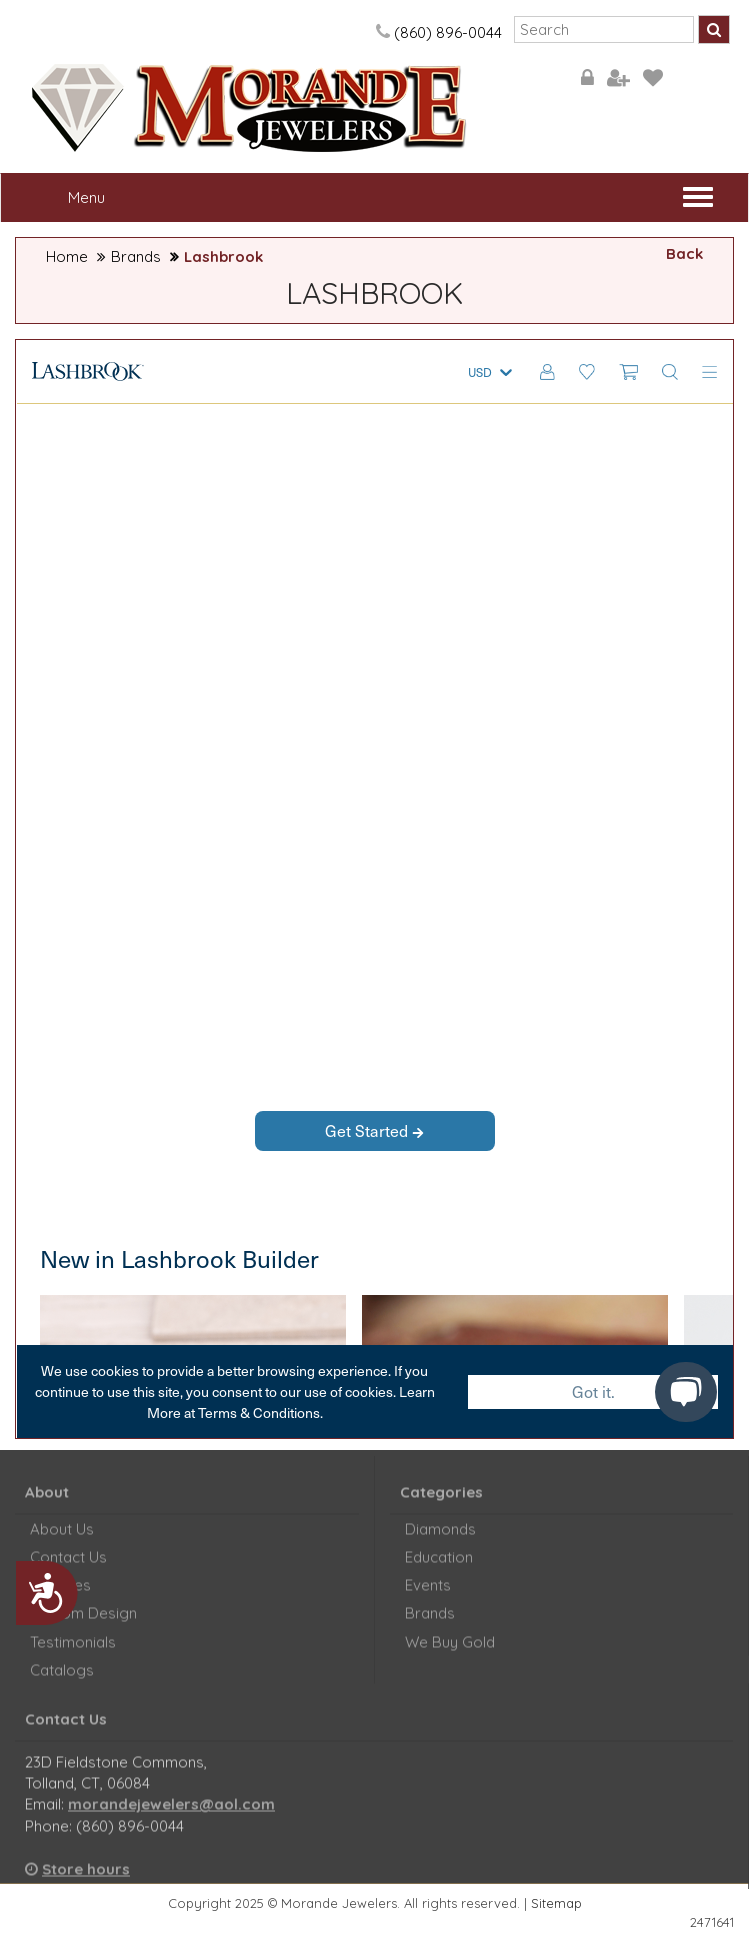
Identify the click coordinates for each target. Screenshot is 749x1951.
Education (439, 1566)
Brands (136, 256)
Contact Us (68, 1566)
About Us (62, 1538)
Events (428, 1595)
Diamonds (440, 1538)
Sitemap (556, 1903)
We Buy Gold (450, 1651)
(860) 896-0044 (438, 32)
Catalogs (62, 1680)
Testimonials (73, 1651)
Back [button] (684, 253)
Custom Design (83, 1623)
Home (67, 256)
